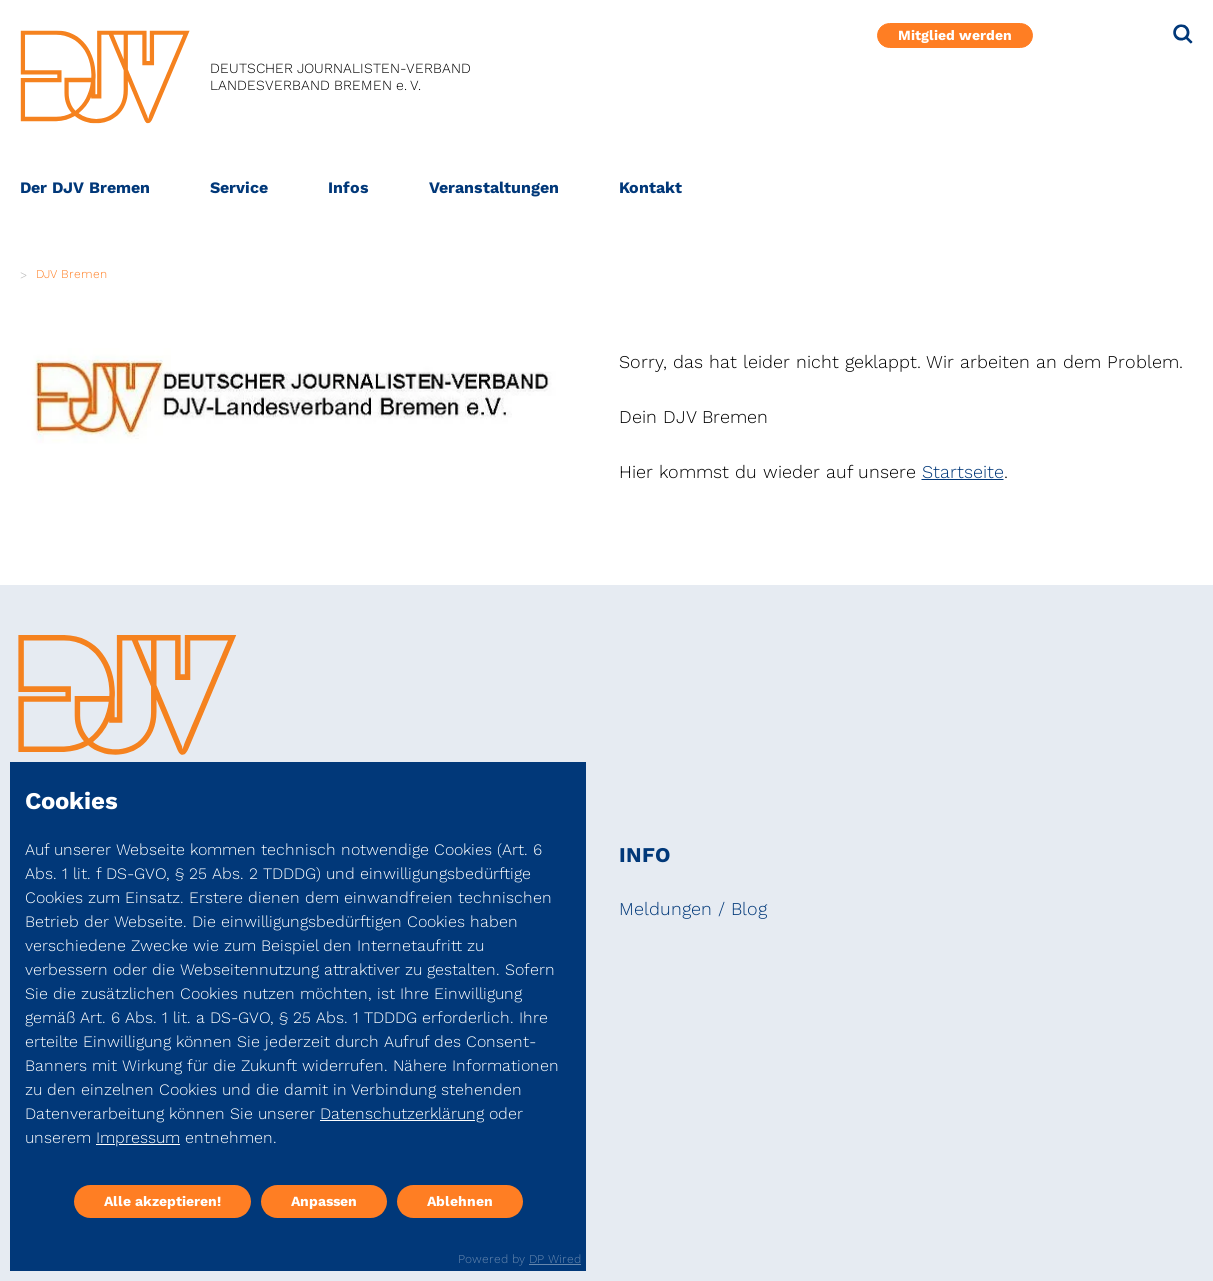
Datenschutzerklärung (402, 1113)
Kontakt (650, 187)
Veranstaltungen (494, 187)
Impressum (138, 1137)
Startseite (963, 471)
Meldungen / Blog (693, 908)
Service (239, 187)
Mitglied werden (955, 35)
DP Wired (555, 1259)
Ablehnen (460, 1201)
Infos (348, 187)
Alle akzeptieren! (162, 1201)
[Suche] (1183, 34)
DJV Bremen (71, 274)
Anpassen (324, 1201)
